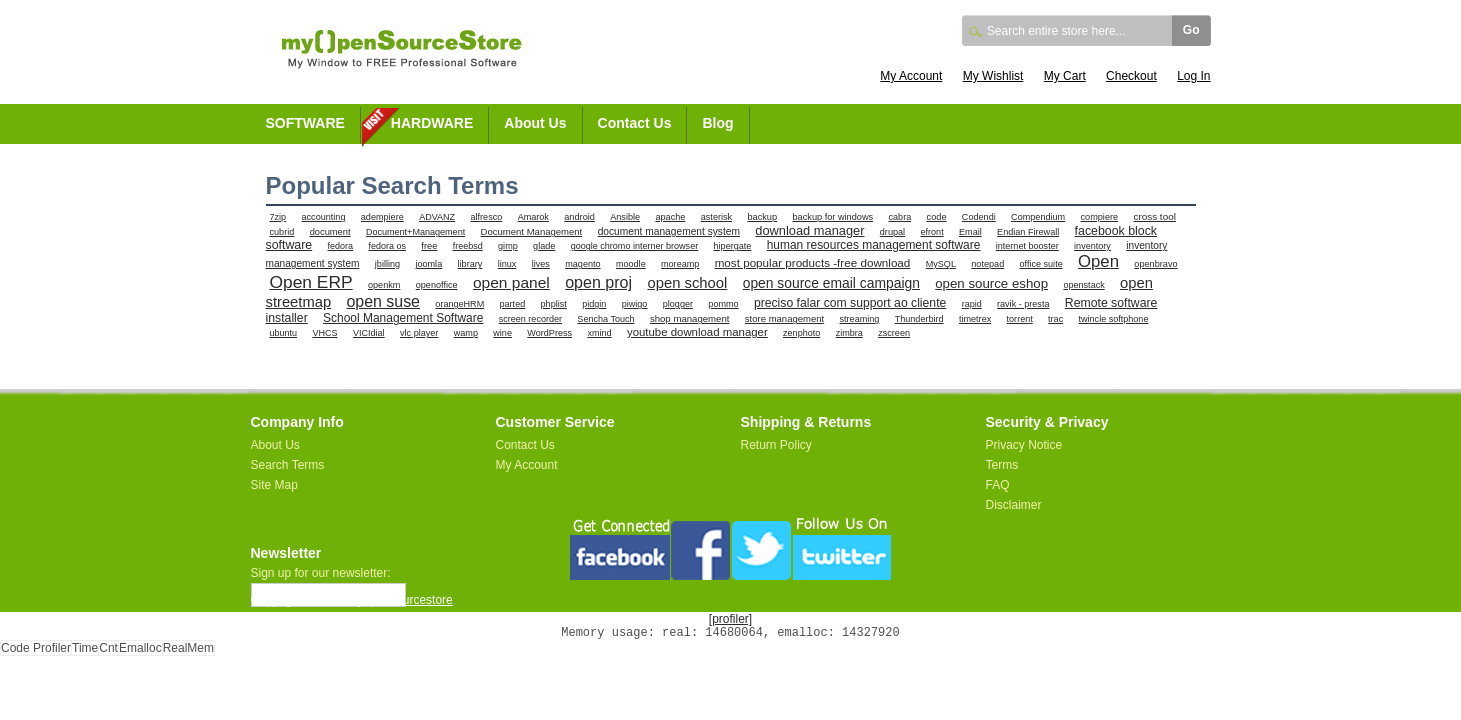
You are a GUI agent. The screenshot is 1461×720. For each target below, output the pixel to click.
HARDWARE (432, 123)
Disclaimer (1014, 505)
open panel (511, 282)
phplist (554, 304)
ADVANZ (437, 217)
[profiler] (730, 619)
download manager (809, 230)
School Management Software (403, 318)
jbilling (387, 264)
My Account (911, 76)
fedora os (387, 246)
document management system (669, 231)
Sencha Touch (605, 319)
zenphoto (801, 333)
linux (507, 264)
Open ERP (311, 282)
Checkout (1131, 76)
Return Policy (776, 445)
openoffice (437, 285)
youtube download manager (697, 332)
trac (1055, 319)
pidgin (594, 304)
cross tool (1154, 216)
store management (784, 318)
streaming (860, 319)
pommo (723, 304)
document (330, 232)
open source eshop (991, 283)
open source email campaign (831, 283)
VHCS (324, 333)
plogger (678, 304)
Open (1098, 261)
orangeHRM (459, 304)
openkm (384, 285)
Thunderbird (919, 319)
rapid (972, 304)
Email (970, 232)
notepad (987, 264)
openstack (1083, 285)
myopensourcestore (399, 600)
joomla (428, 264)
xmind (599, 333)
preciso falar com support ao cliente (850, 303)
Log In (1193, 76)
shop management (690, 318)
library (470, 264)
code (937, 217)
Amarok (533, 217)
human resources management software (874, 245)
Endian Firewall (1028, 232)
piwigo (635, 304)
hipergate (733, 246)
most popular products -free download (813, 262)
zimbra (849, 333)
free (429, 246)
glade (544, 246)
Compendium (1038, 217)
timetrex (975, 319)
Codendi (979, 217)
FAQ (998, 485)
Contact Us (635, 123)
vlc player (419, 333)
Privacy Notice (1024, 445)
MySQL (941, 264)
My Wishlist (993, 76)
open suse (383, 301)
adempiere (382, 217)
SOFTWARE (305, 123)
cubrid (282, 232)
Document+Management (415, 232)
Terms (1002, 465)
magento (582, 264)
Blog (717, 123)
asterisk (716, 217)
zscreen (894, 333)
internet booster (1027, 246)
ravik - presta (1023, 304)
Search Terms (288, 465)
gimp (508, 246)
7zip (278, 217)
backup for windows (832, 217)
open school (687, 283)
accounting (324, 217)
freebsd (468, 246)
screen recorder (530, 319)
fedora (341, 246)
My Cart (1065, 76)
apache (670, 217)
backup (762, 217)
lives (541, 264)
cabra (900, 217)
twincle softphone (1114, 319)
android (579, 217)
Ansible (625, 217)
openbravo (1155, 264)
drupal (892, 232)
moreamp (680, 264)
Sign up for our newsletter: (321, 573)
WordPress (549, 333)
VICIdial (369, 333)
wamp (466, 333)
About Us (535, 123)
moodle (631, 264)
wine (502, 333)
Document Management (532, 231)
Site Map (274, 485)
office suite (1041, 264)
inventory (1092, 246)
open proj (598, 282)
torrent (1020, 319)
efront (931, 232)
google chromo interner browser (635, 246)
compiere (1100, 217)
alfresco (486, 217)
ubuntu (284, 333)
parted (513, 304)
